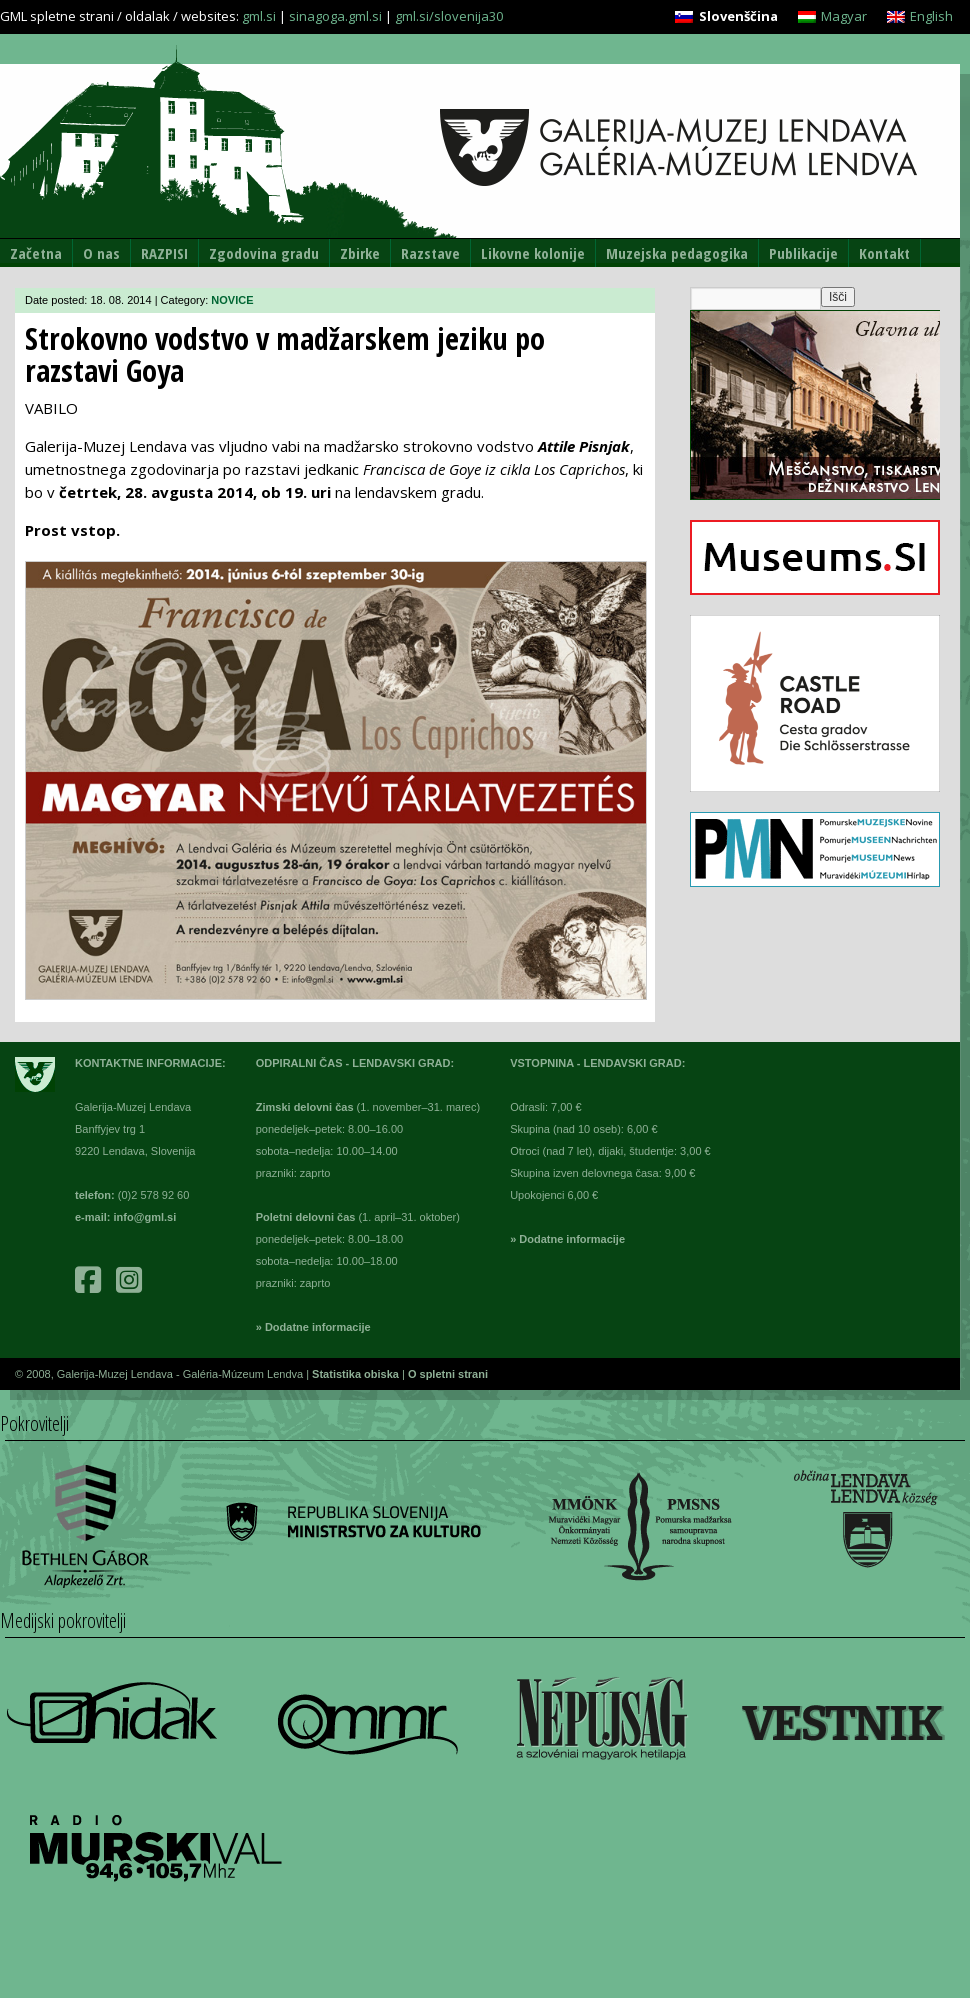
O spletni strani (448, 1374)
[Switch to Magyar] (832, 16)
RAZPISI (164, 253)
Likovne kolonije (533, 253)
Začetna (36, 253)
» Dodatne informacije (313, 1327)
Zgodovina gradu (264, 253)
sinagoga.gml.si (335, 16)
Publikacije (803, 253)
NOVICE (232, 300)
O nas (101, 253)
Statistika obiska (357, 1374)
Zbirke (360, 253)
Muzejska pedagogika (677, 253)
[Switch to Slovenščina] (726, 16)
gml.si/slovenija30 (449, 16)
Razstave (430, 253)
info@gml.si (145, 1217)
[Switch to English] (920, 16)
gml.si (259, 16)
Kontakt (884, 253)
